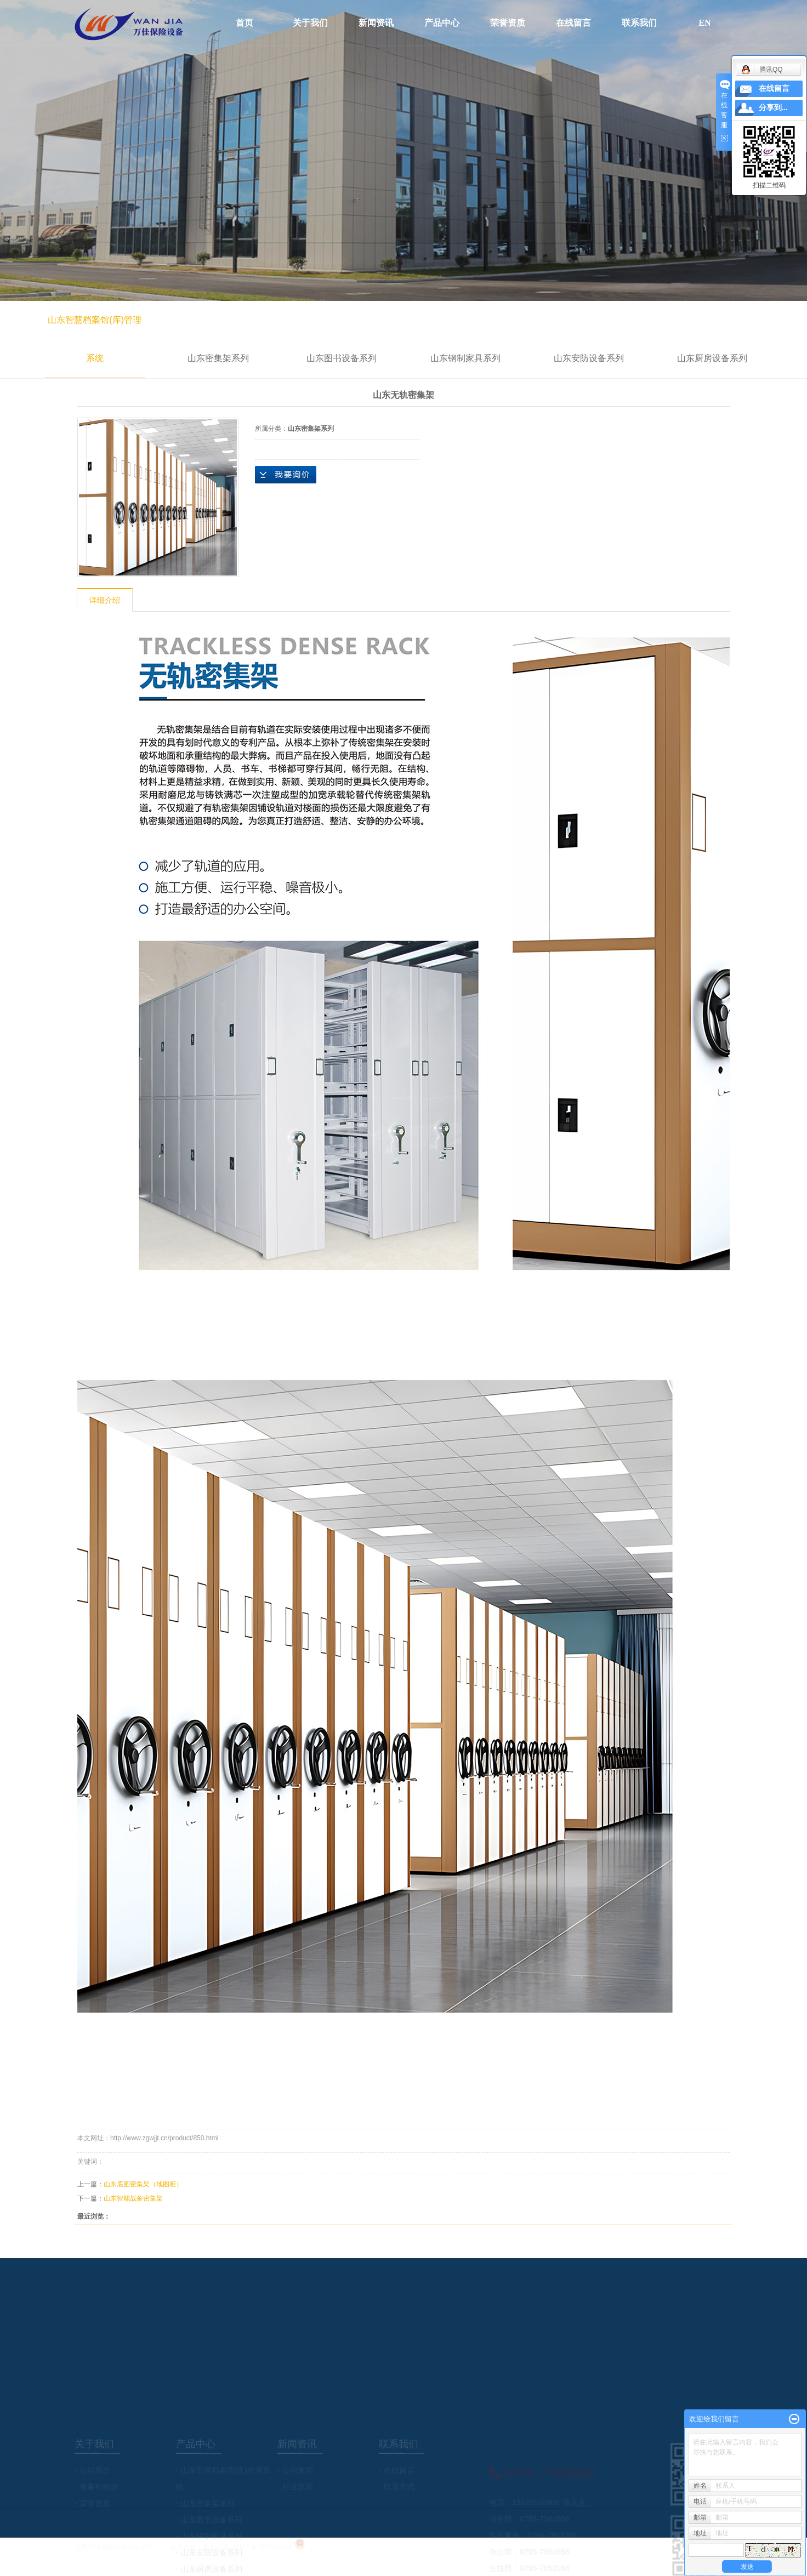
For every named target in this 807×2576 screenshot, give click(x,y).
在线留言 (573, 22)
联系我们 (639, 22)
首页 (244, 22)
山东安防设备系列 (589, 358)
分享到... (773, 108)
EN (705, 22)
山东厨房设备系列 (712, 358)
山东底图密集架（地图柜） (143, 2184)
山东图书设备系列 (341, 358)
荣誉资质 (507, 22)
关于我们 (310, 22)
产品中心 (441, 22)
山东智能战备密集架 (133, 2198)
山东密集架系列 (218, 358)
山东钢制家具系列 (465, 358)
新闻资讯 (376, 22)
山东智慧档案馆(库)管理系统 (94, 339)
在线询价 (285, 474)
